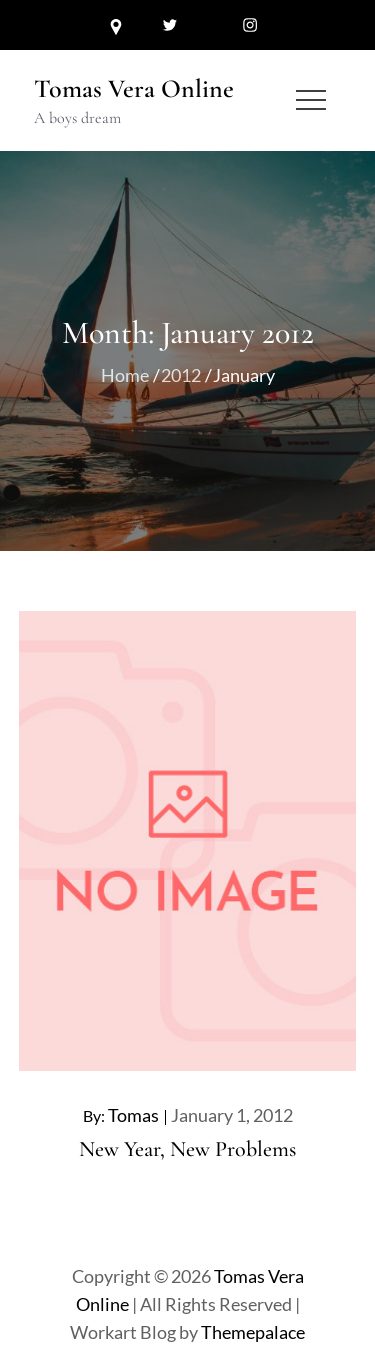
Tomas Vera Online (134, 88)
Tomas (133, 1115)
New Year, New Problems (187, 1149)
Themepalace (253, 1332)
